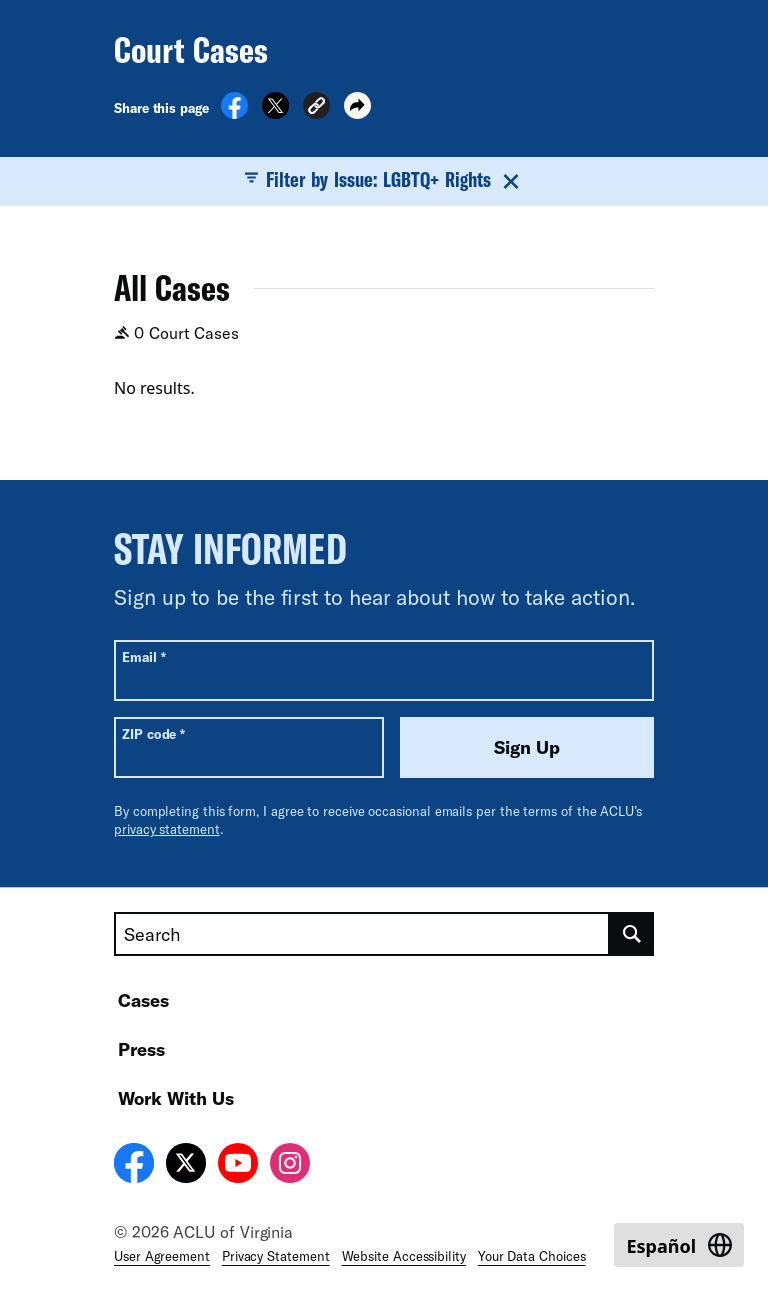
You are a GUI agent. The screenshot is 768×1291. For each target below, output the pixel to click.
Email (143, 656)
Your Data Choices (532, 1256)
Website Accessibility (404, 1256)
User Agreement (162, 1256)
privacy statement (167, 829)
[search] (632, 934)
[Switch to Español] (679, 1245)
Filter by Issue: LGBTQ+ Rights (384, 180)
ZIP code (153, 733)
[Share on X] (275, 113)
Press (141, 1049)
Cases (143, 1000)
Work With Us (176, 1098)
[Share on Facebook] (234, 113)
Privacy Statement (276, 1256)
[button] (316, 108)
